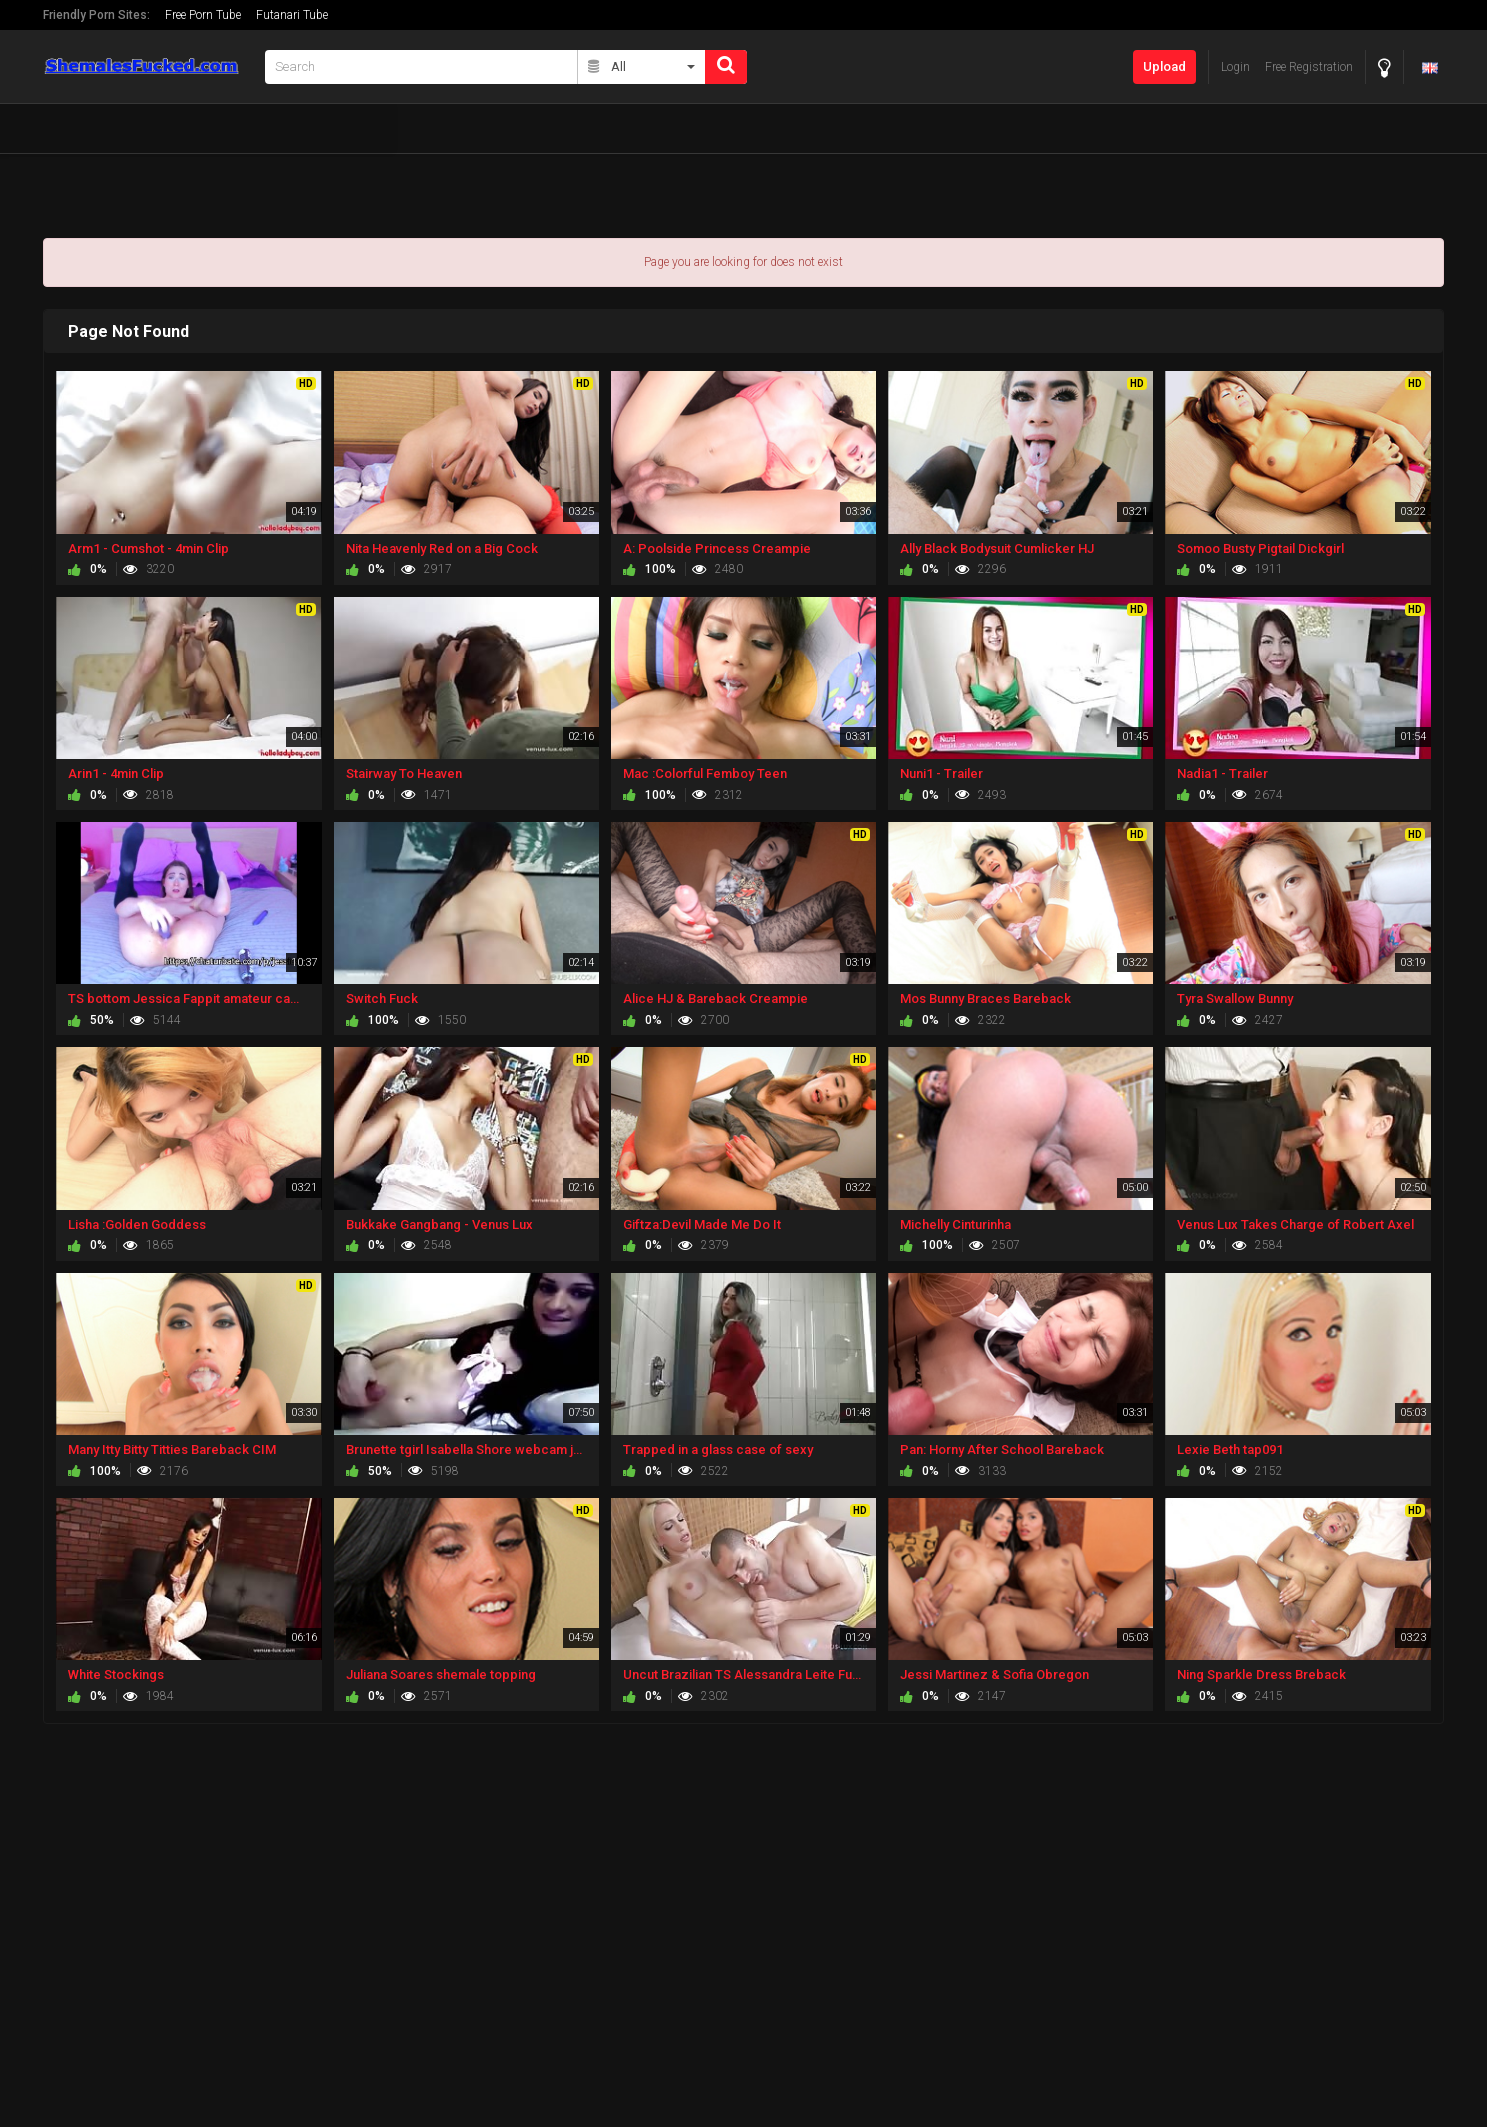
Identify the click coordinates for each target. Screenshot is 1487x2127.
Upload (1164, 66)
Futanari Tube (292, 15)
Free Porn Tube (203, 15)
